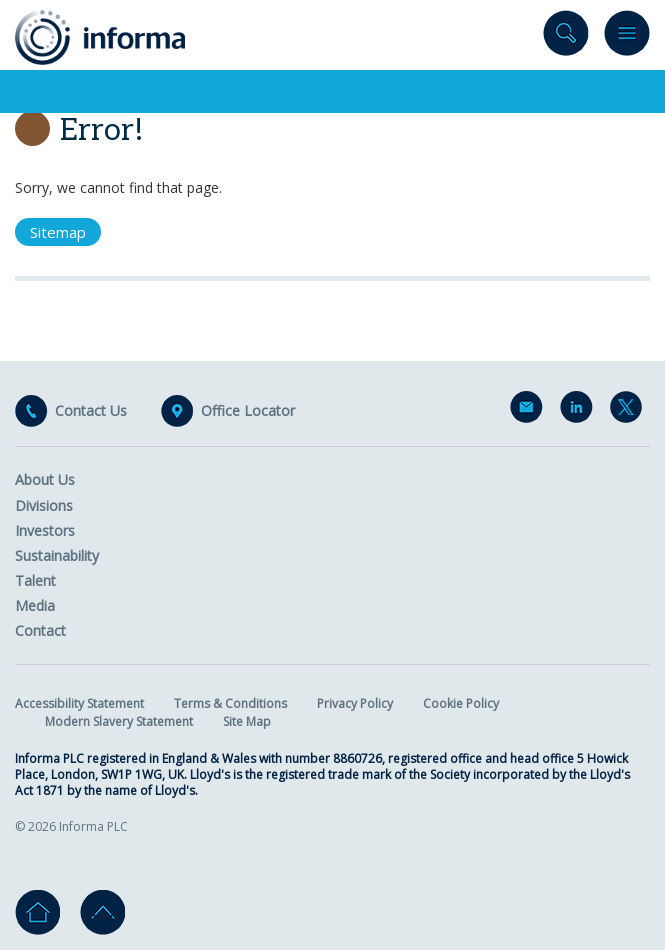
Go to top (102, 912)
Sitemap (58, 232)
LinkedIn (580, 411)
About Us (45, 479)
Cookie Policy (461, 703)
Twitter (630, 411)
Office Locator (248, 411)
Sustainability (57, 555)
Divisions (44, 505)
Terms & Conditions (230, 703)
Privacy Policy (355, 703)
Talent (35, 580)
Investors (45, 530)
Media (35, 605)
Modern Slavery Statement (119, 721)
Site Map (247, 721)
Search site (566, 37)
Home (37, 912)
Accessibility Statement (79, 703)
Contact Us (91, 411)
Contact (40, 630)
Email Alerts (530, 411)
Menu (627, 37)
